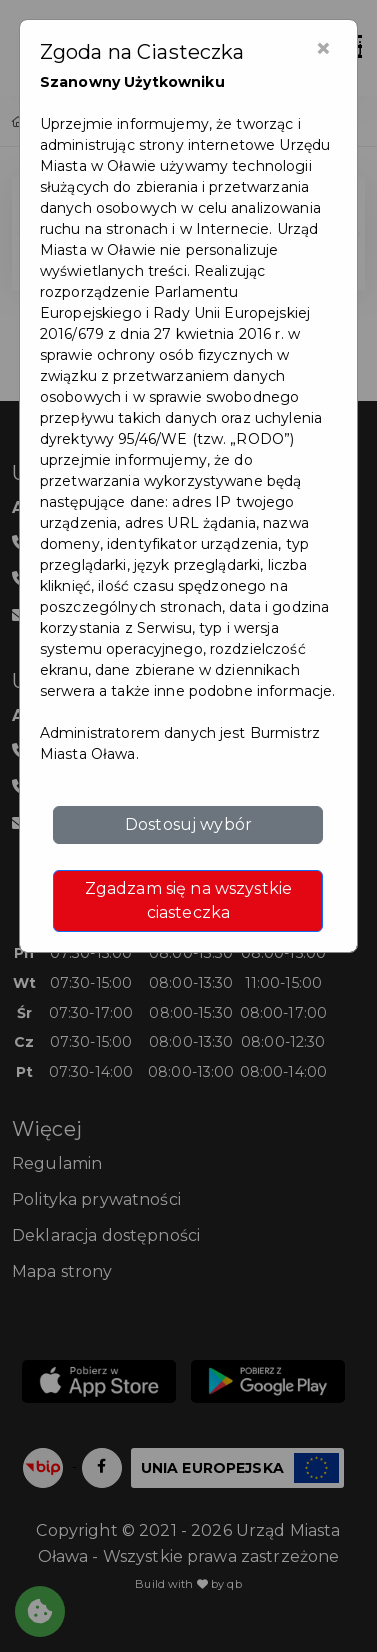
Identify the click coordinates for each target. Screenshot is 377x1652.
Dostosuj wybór (188, 824)
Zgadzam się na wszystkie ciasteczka (188, 900)
